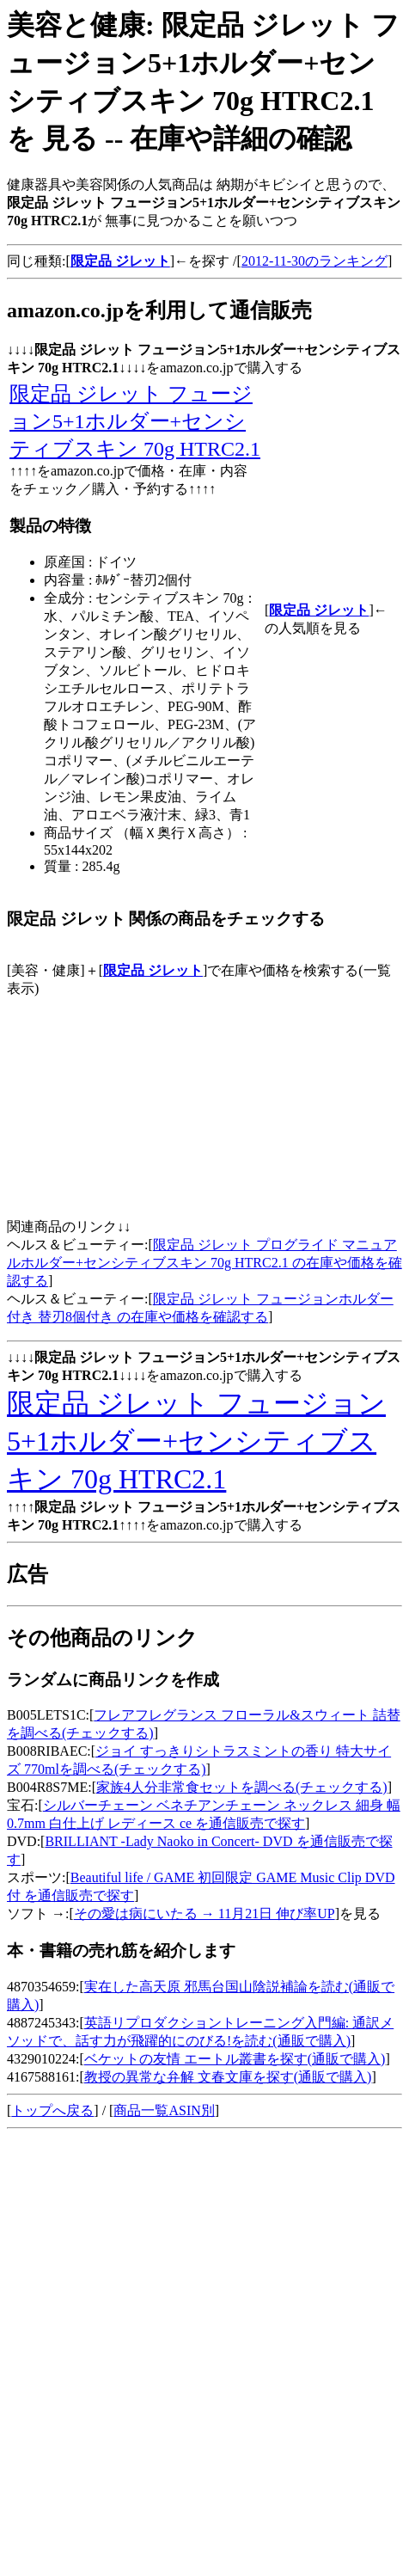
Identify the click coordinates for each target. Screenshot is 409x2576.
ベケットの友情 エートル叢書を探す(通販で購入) (235, 2059)
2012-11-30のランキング (314, 261)
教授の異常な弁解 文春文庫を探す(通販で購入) (228, 2077)
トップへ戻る (52, 2110)
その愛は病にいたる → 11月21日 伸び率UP (204, 1913)
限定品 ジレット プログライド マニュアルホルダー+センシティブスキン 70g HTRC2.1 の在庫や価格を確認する (204, 1262)
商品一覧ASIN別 (163, 2110)
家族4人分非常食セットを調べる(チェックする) (242, 1787)
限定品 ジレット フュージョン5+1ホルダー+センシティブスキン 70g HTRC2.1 (134, 421)
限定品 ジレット (153, 970)
